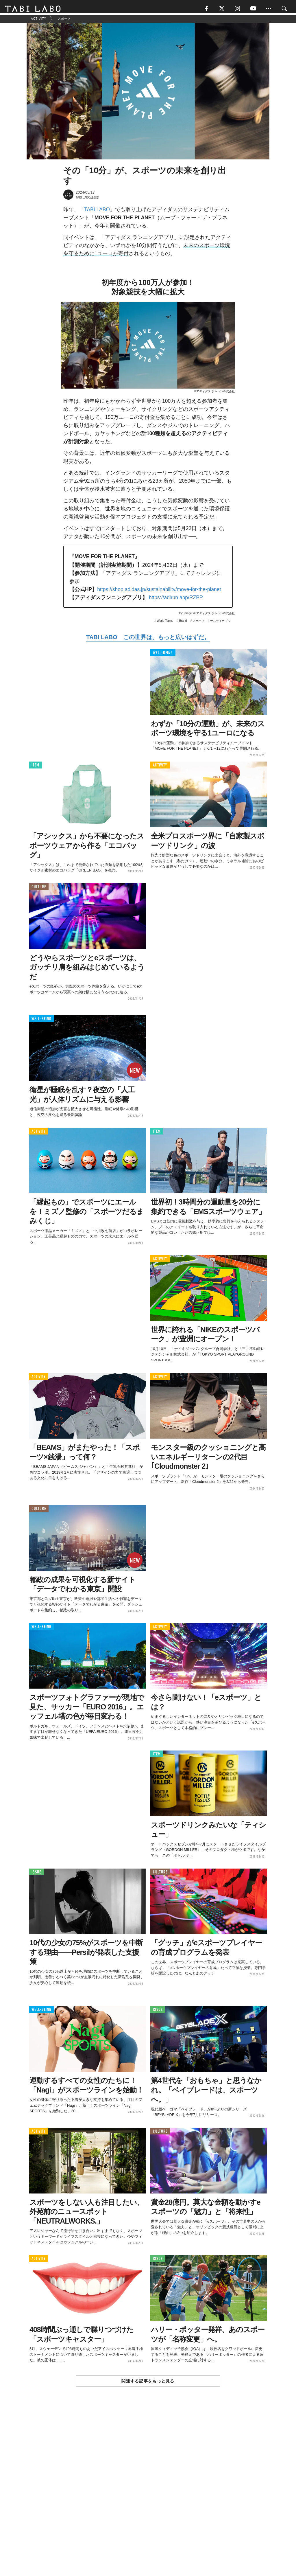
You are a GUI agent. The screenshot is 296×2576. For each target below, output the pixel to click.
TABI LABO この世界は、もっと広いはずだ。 (148, 640)
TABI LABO (97, 212)
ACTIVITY (160, 768)
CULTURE (39, 889)
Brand (183, 623)
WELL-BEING (163, 655)
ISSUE (36, 1874)
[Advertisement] (148, 2495)
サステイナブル (220, 623)
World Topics (165, 623)
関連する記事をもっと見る (147, 2383)
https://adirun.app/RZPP (176, 600)
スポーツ (198, 623)
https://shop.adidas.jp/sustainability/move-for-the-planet (159, 592)
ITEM (35, 768)
